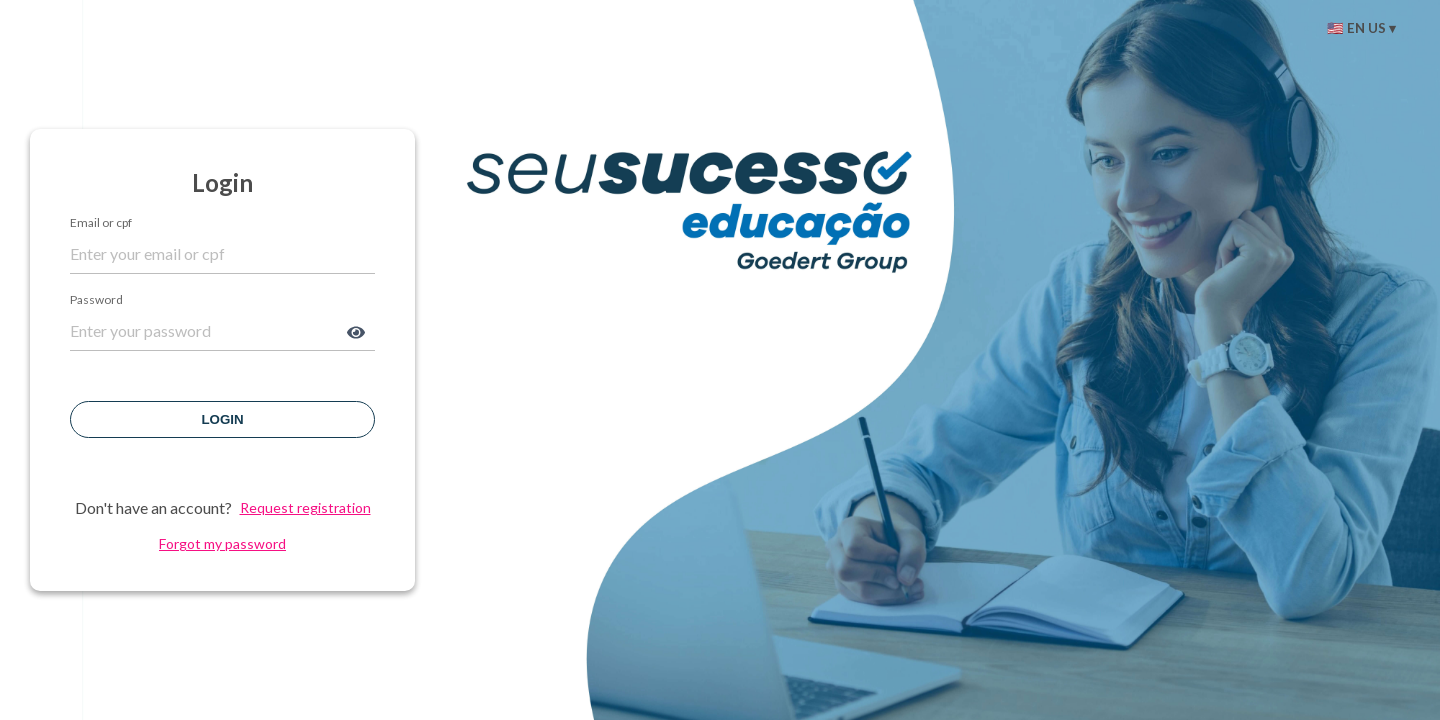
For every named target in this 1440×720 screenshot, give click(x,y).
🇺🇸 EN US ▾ (1361, 28)
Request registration (305, 508)
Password (96, 300)
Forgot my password (222, 544)
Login (222, 419)
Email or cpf (101, 223)
